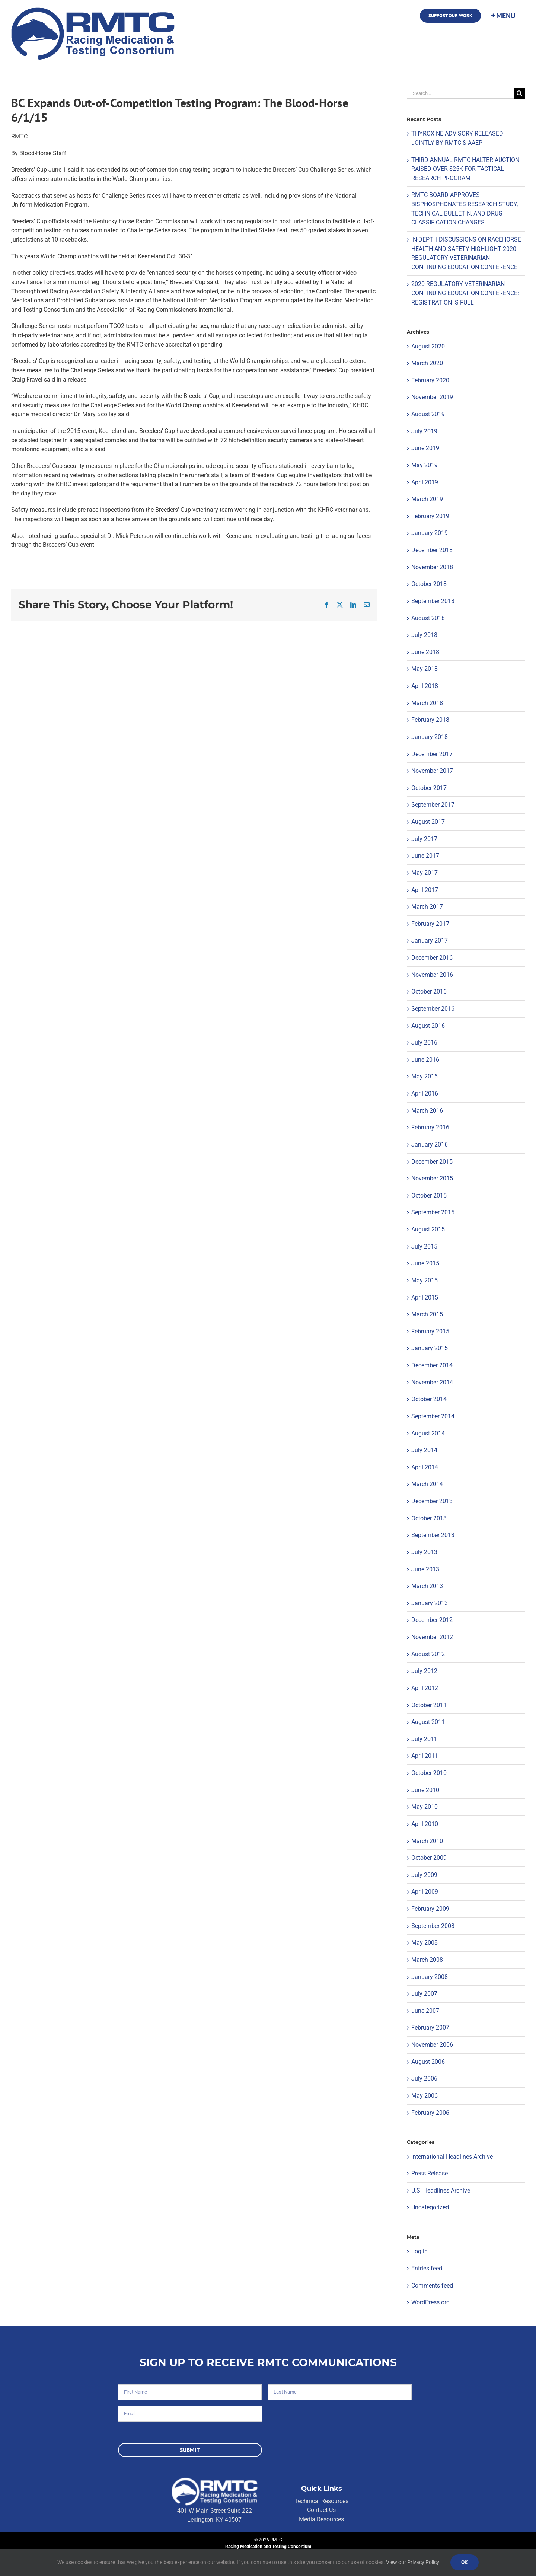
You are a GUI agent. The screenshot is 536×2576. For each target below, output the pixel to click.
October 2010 (429, 1772)
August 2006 (428, 2061)
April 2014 (424, 1467)
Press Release (429, 2173)
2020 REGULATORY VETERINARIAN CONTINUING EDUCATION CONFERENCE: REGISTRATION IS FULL (465, 293)
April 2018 (424, 685)
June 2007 (425, 2010)
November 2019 (432, 397)
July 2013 (424, 1552)
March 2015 (427, 1314)
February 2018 (430, 719)
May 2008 (424, 1942)
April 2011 (424, 1755)
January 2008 (429, 1976)
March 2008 (427, 1959)
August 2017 (428, 821)
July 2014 (424, 1450)
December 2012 (432, 1619)
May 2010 (424, 1806)
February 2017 (430, 923)
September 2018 (432, 601)
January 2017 (429, 940)
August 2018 (428, 618)
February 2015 (430, 1331)
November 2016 (432, 974)
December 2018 (432, 550)
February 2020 (430, 380)
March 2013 (427, 1586)
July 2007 (424, 1993)
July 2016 (424, 1042)
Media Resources (321, 2519)
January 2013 (429, 1603)
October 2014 (429, 1399)
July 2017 (424, 838)
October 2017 (429, 787)
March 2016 (427, 1110)
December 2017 (432, 754)
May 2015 (424, 1280)
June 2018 (425, 652)
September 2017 (432, 804)
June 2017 (425, 855)
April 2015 (424, 1297)
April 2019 (424, 482)
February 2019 (430, 516)
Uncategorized (430, 2207)
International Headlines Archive (452, 2156)
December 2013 (432, 1501)
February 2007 (430, 2027)
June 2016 (425, 1059)
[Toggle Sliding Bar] (503, 15)
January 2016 (429, 1144)
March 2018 (427, 703)
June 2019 (425, 448)
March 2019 (427, 499)
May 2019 (424, 465)
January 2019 (429, 532)
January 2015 (429, 1348)
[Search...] (460, 93)
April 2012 (424, 1688)
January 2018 (429, 736)
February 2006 (430, 2112)
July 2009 (424, 1874)
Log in (419, 2251)
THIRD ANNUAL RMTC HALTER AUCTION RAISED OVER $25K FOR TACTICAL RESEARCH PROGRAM (465, 169)
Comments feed (432, 2285)
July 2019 (424, 431)
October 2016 (429, 991)
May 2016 (424, 1076)
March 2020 (427, 363)
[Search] (519, 93)
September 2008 (432, 1925)
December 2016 (432, 957)
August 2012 (428, 1654)
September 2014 (432, 1416)
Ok (464, 2562)
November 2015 (432, 1178)
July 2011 (424, 1739)
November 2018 (432, 567)
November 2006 (432, 2044)
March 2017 (427, 906)
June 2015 (425, 1263)
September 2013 (432, 1535)
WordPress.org (430, 2302)
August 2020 (428, 346)
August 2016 (428, 1025)
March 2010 (427, 1841)
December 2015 (432, 1161)
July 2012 (424, 1670)
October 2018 (429, 583)
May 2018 (424, 668)
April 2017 (424, 889)
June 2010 (425, 1790)
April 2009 (424, 1891)
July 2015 (424, 1246)
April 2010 (424, 1823)
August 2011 (428, 1721)
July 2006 (424, 2078)
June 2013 (425, 1569)
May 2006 (424, 2095)
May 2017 (424, 872)
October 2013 (429, 1518)
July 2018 (424, 634)
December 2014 (432, 1365)
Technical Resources (321, 2501)
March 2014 (427, 1484)
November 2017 (432, 770)
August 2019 (428, 414)
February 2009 (430, 1908)
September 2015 (432, 1212)
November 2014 (432, 1382)
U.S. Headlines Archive (440, 2190)
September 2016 (432, 1008)
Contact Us (321, 2509)
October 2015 (429, 1195)
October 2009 (429, 1857)
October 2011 (429, 1705)
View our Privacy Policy (412, 2562)
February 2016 (430, 1127)
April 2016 (424, 1093)
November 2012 (432, 1637)
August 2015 (428, 1229)
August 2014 (428, 1433)
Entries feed (426, 2268)
